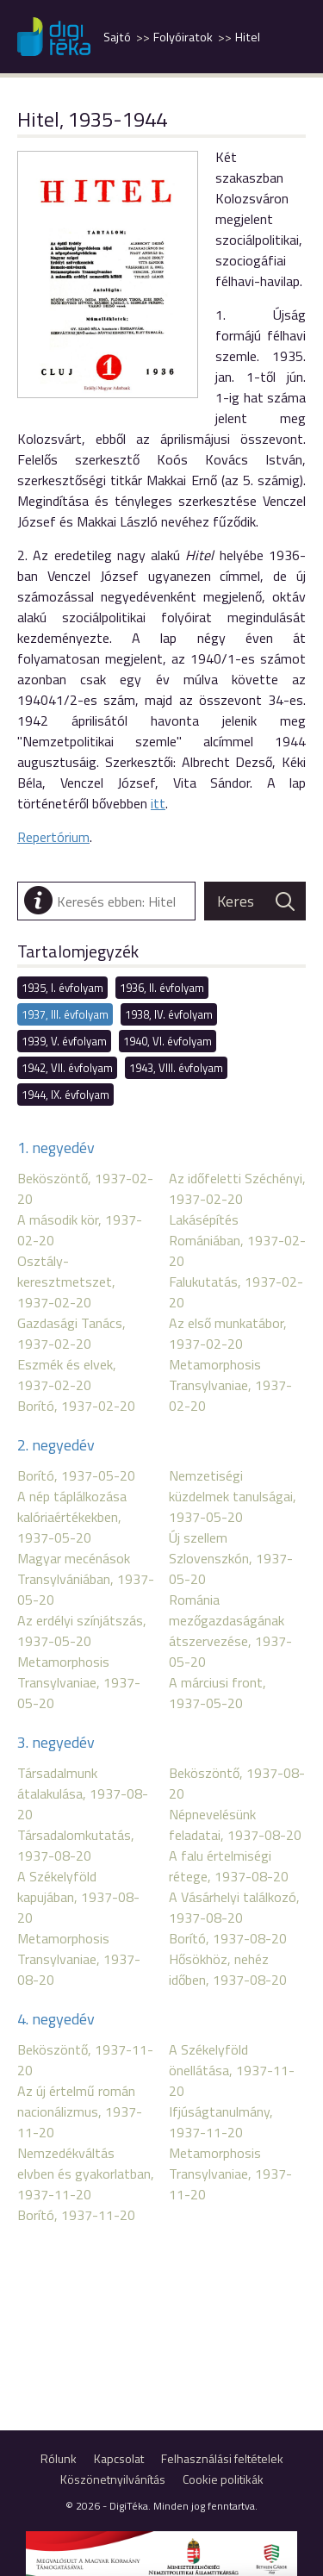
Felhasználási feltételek (222, 2458)
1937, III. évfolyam (65, 1014)
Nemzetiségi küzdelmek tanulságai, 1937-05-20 (232, 1496)
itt (158, 803)
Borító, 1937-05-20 (76, 1475)
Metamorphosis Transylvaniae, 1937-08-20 (78, 1959)
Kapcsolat (119, 2458)
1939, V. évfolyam (64, 1041)
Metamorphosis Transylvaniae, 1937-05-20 (78, 1682)
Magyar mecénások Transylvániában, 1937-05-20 (85, 1579)
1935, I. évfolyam (62, 987)
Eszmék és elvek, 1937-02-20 (66, 1374)
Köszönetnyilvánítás (112, 2479)
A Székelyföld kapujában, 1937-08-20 (78, 1897)
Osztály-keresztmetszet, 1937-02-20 (66, 1282)
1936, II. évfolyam (162, 987)
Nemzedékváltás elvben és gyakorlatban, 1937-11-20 (85, 2174)
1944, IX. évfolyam (65, 1094)
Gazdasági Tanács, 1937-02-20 (71, 1333)
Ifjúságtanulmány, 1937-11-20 (221, 2122)
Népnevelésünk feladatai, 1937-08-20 (235, 1824)
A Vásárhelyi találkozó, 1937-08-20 (234, 1907)
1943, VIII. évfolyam (176, 1067)
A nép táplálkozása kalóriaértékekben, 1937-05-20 (72, 1517)
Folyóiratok (183, 37)
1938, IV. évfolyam (169, 1014)
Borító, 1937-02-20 (76, 1405)
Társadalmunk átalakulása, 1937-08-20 (82, 1793)
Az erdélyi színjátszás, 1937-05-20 (81, 1630)
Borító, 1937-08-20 (228, 1938)
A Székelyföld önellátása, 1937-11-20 (232, 2070)
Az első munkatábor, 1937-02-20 (228, 1333)
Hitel (247, 37)
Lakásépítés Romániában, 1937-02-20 (237, 1240)
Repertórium (53, 836)
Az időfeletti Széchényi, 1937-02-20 (237, 1188)
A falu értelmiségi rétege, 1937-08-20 (229, 1866)
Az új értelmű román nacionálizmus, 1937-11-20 (79, 2111)
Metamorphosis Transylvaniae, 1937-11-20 (230, 2174)
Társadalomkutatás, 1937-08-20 (75, 1845)
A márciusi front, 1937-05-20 (217, 1692)
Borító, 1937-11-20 (76, 2215)
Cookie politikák (223, 2479)
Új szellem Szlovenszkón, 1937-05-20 (231, 1558)
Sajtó (117, 37)
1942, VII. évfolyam (67, 1067)
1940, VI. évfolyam (167, 1041)
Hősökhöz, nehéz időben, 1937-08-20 (228, 1969)
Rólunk (58, 2458)
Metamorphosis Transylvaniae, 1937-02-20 (230, 1385)
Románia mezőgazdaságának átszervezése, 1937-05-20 (230, 1630)
